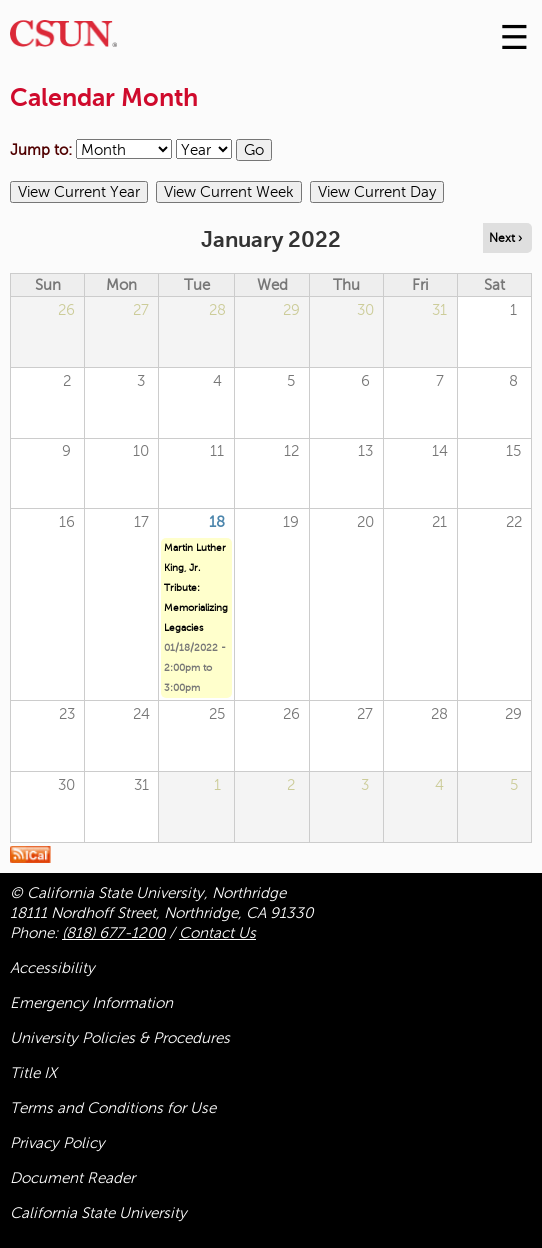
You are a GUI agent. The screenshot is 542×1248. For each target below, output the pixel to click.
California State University (98, 1213)
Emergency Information (91, 1003)
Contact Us (217, 933)
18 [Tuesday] (217, 522)
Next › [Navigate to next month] (505, 238)
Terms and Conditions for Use (113, 1108)
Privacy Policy (57, 1143)
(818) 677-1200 (113, 933)
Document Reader (72, 1178)
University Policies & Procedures (120, 1038)
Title (33, 1073)
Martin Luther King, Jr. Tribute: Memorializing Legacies (196, 587)
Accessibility (52, 968)
